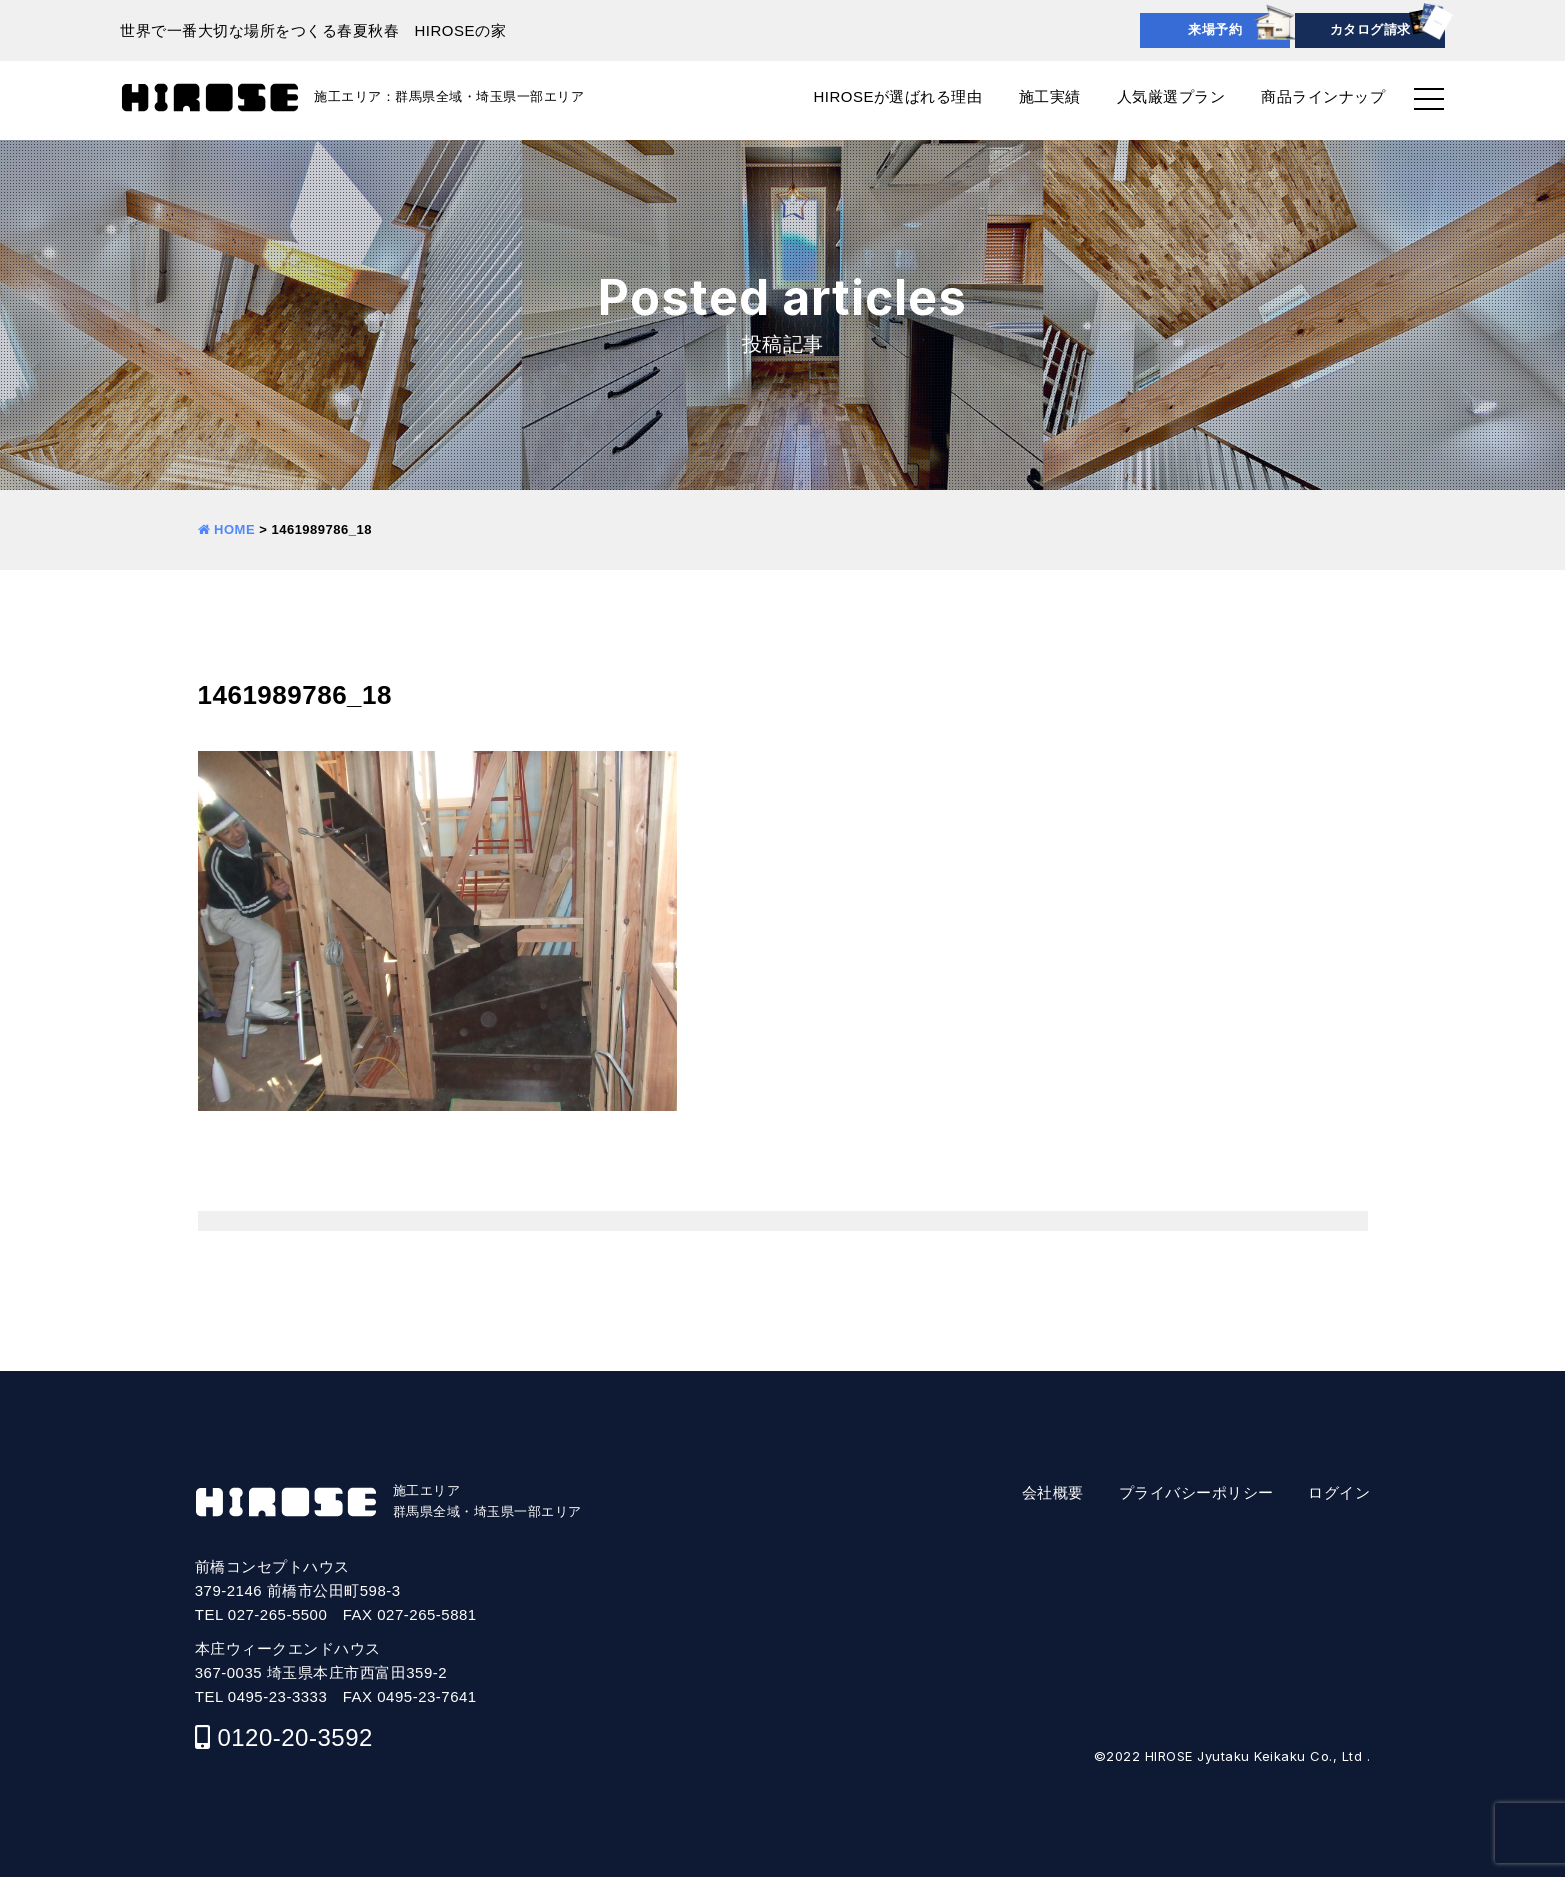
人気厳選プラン (1171, 96)
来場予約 (1215, 29)
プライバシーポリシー (1196, 1492)
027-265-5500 (277, 1614)
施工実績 (1050, 96)
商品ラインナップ (1323, 96)
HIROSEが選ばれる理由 (897, 96)
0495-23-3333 (277, 1696)
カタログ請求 (1370, 29)
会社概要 (1053, 1492)
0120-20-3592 (294, 1737)
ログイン (1339, 1492)
